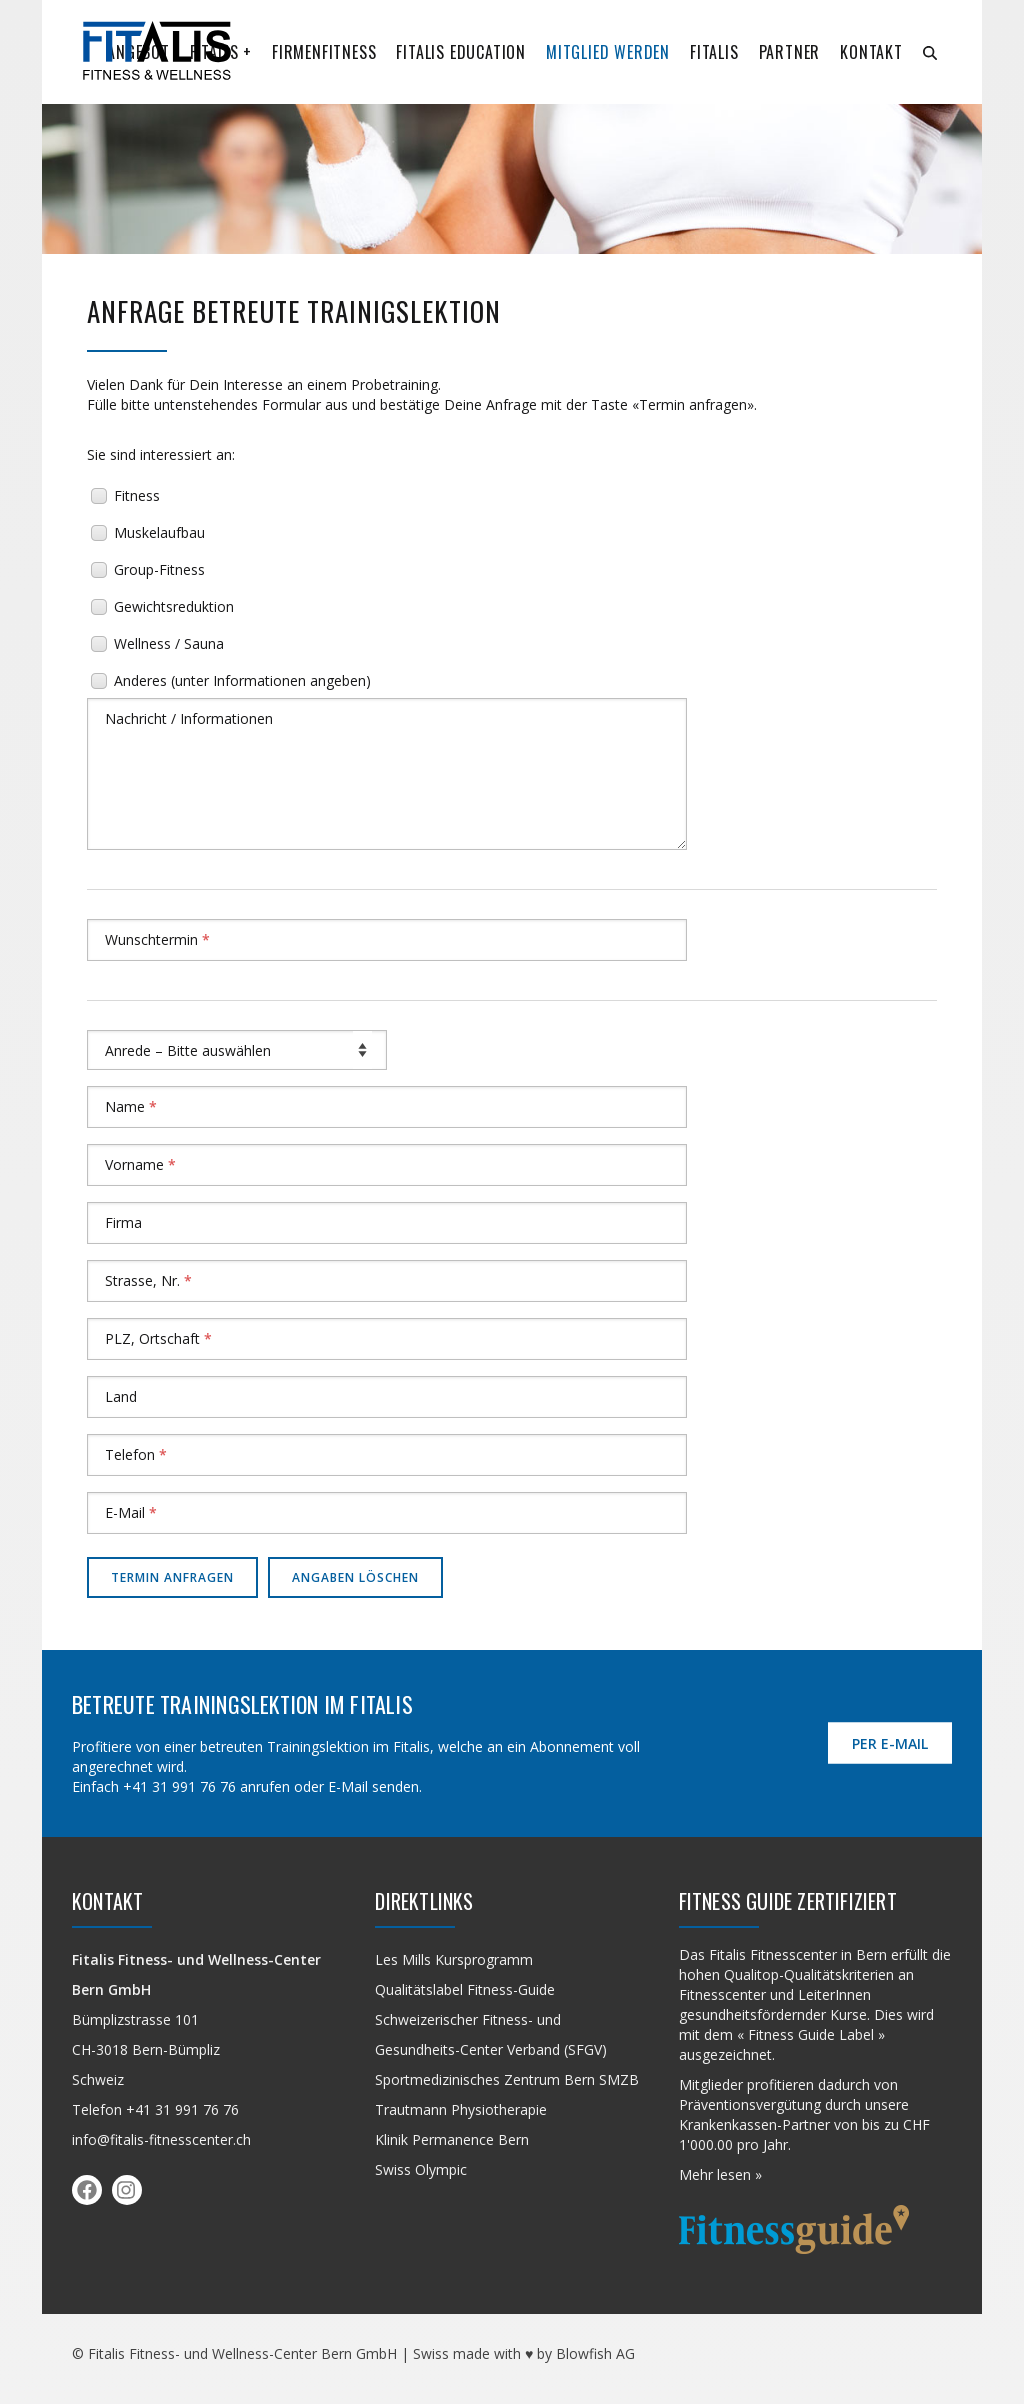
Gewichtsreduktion (174, 606)
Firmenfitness (324, 52)
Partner (790, 52)
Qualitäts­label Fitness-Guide (465, 1989)
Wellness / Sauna (169, 643)
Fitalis (714, 52)
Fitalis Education (461, 52)
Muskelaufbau (159, 532)
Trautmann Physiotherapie (461, 2109)
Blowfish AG (595, 2353)
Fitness (137, 495)
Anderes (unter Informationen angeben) (242, 680)
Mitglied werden (608, 52)
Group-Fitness (159, 569)
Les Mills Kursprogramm (454, 1959)
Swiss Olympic (421, 2169)
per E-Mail (890, 1743)
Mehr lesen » (720, 2174)
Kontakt (871, 52)
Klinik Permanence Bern (452, 2139)
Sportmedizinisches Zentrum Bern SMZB (507, 2079)
